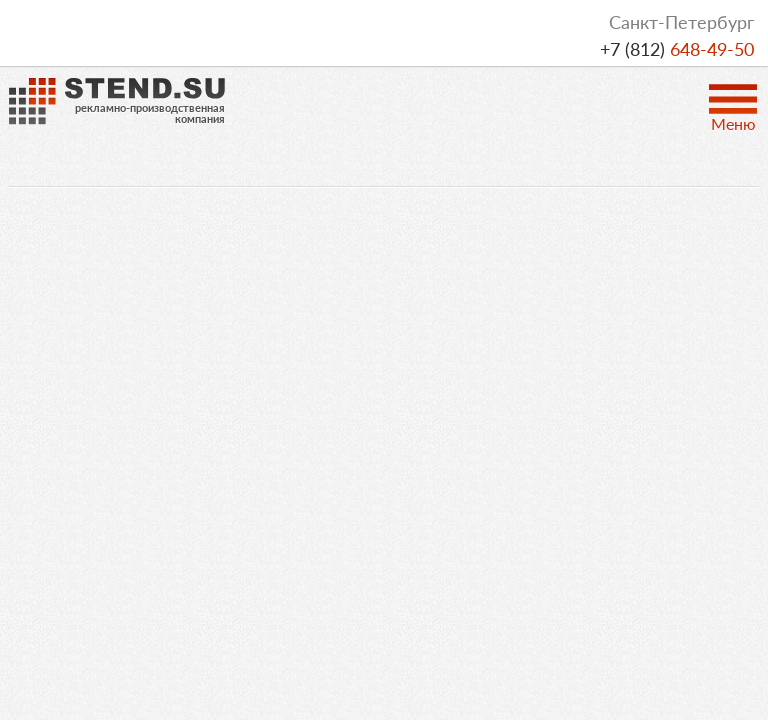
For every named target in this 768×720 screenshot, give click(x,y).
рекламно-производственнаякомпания (150, 113)
